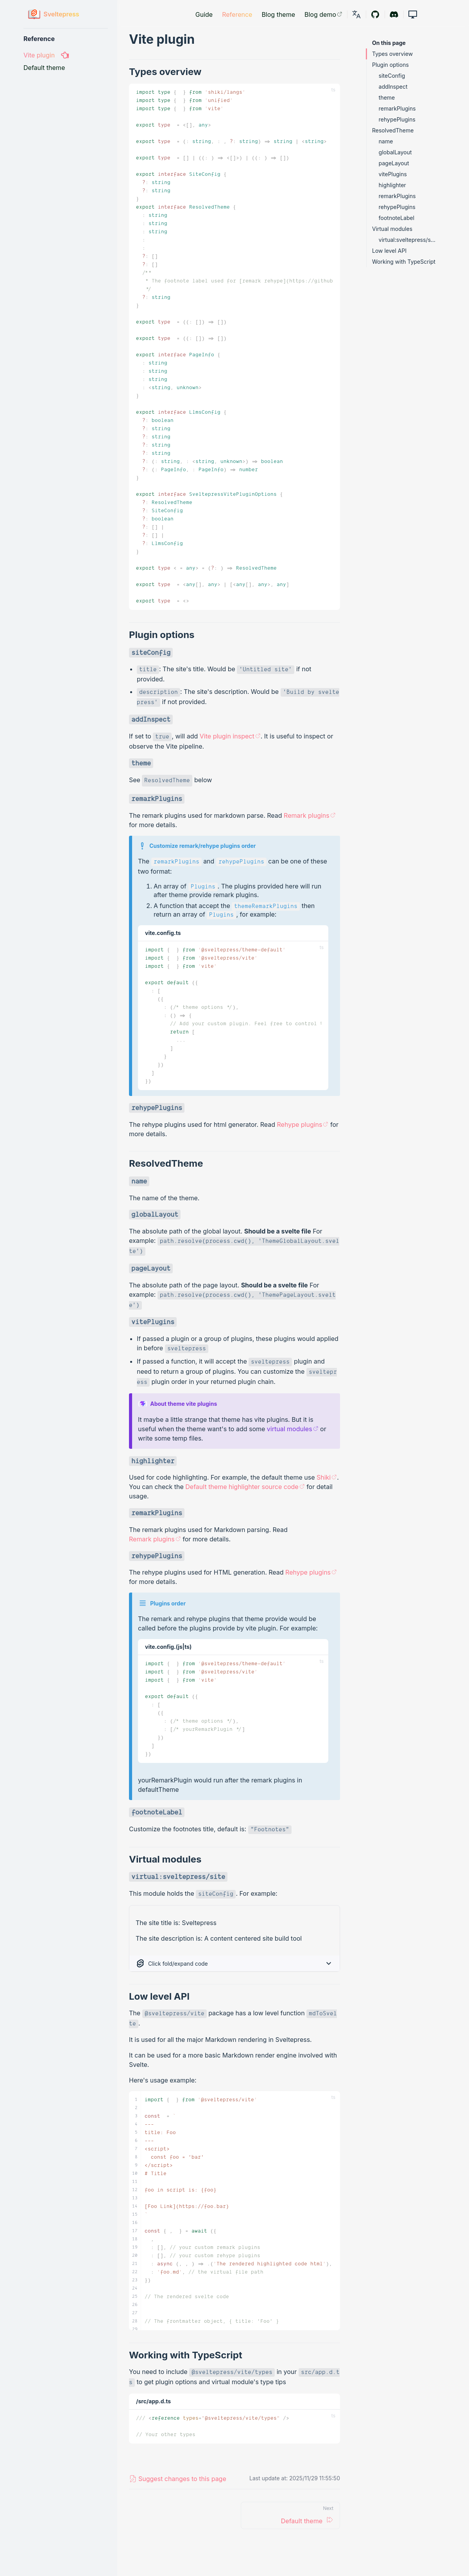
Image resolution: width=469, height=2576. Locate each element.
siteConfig (392, 75)
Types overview (392, 53)
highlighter (392, 185)
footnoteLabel (396, 218)
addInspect (393, 86)
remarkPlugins (397, 108)
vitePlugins (393, 174)
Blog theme (278, 14)
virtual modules (293, 1429)
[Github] (375, 14)
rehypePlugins (397, 119)
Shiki (327, 1477)
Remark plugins (310, 815)
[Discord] (394, 14)
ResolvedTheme (393, 130)
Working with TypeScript (403, 261)
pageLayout (394, 163)
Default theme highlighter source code (244, 1487)
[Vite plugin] (65, 55)
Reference (237, 14)
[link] (356, 14)
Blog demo (323, 14)
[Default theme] (65, 67)
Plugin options (390, 64)
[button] (412, 14)
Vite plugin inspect (230, 736)
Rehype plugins (303, 1124)
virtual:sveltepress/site (407, 239)
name (386, 141)
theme (387, 97)
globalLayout (395, 152)
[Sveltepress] (53, 14)
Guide (204, 14)
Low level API (389, 250)
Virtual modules (392, 228)
